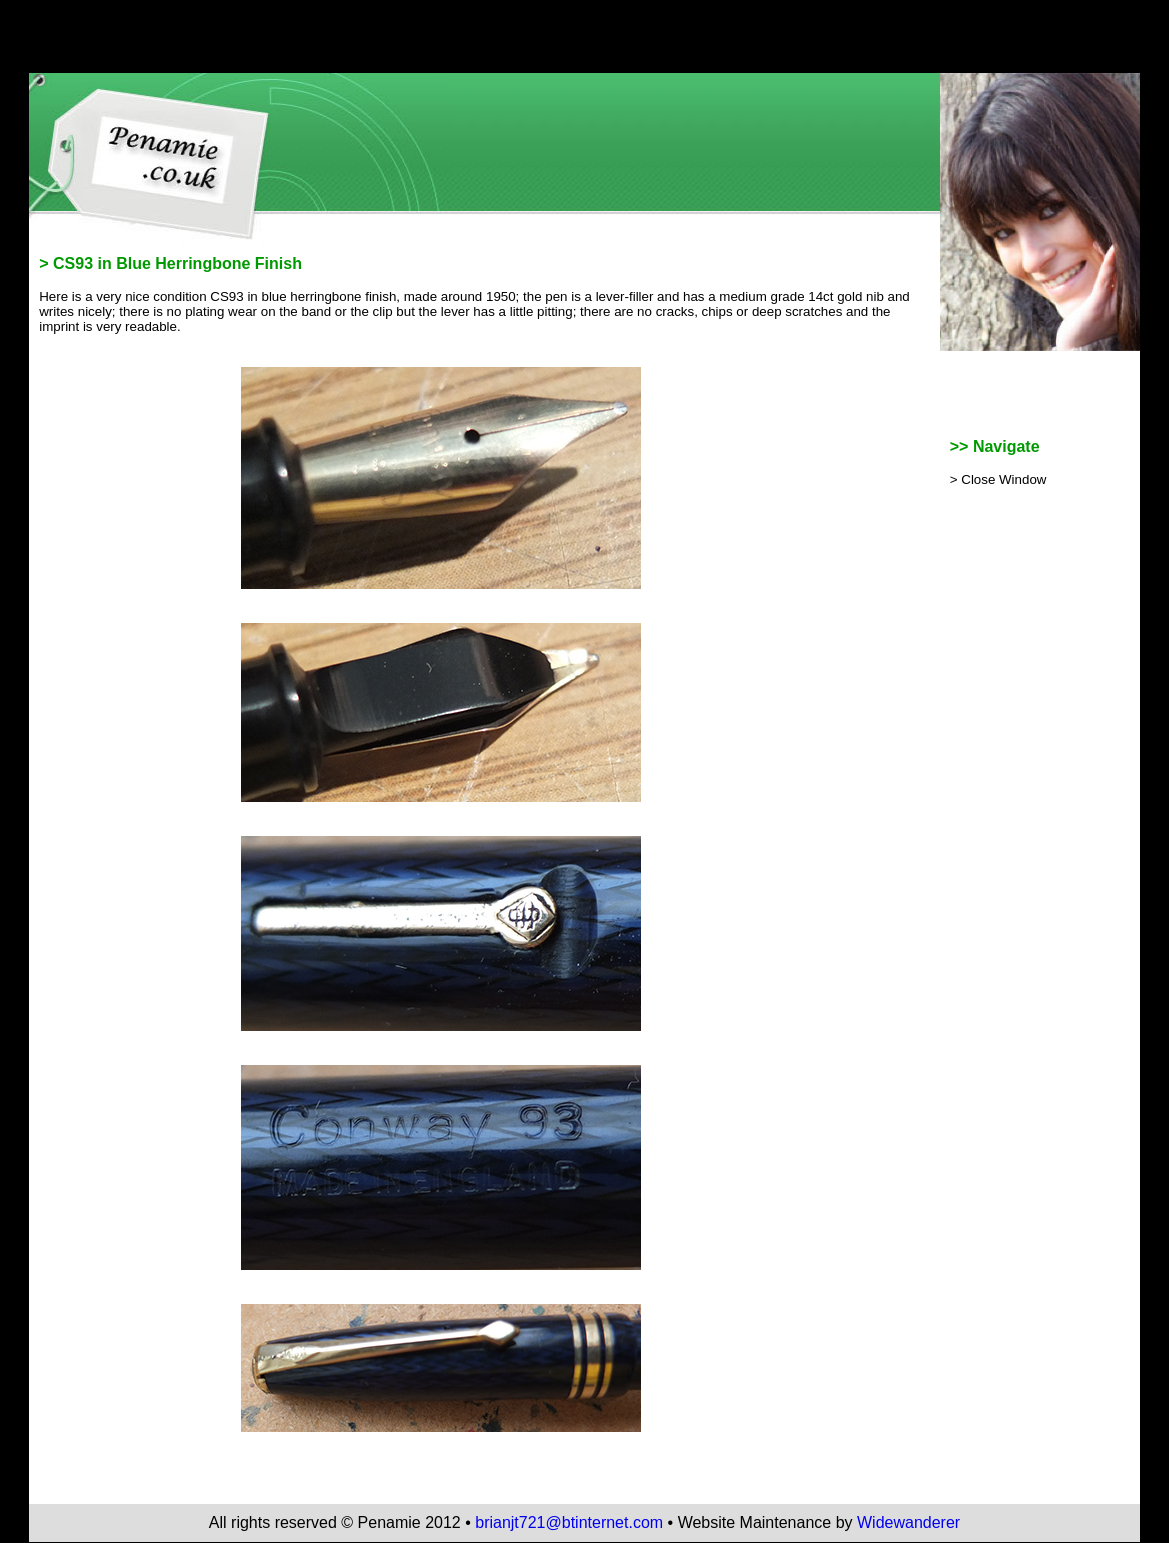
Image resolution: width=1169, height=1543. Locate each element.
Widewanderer (908, 1522)
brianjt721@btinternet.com (569, 1522)
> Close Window (998, 479)
